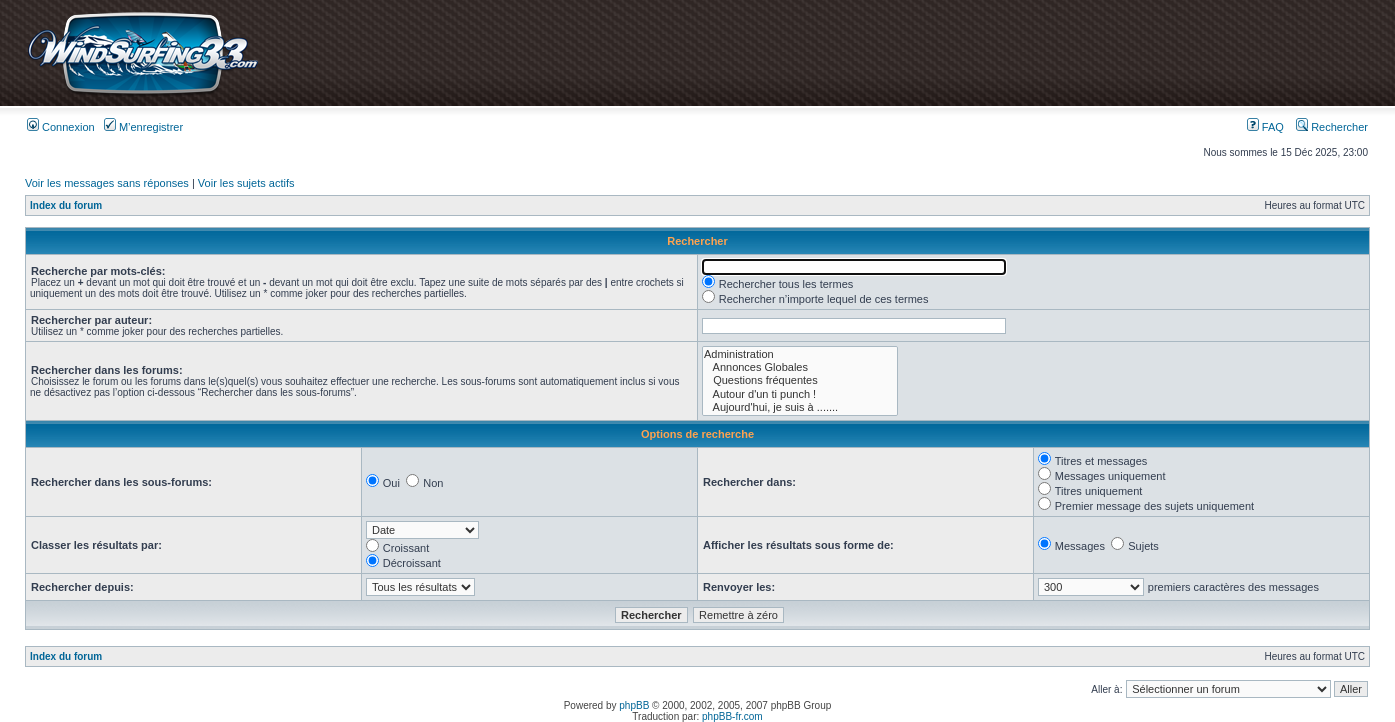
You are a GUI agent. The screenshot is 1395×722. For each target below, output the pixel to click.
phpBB (634, 705)
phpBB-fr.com (732, 716)
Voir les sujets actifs (246, 183)
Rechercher (1332, 127)
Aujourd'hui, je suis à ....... (800, 407)
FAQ (1265, 127)
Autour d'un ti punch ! (800, 394)
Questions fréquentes (800, 380)
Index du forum (66, 205)
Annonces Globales (800, 367)
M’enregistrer (143, 127)
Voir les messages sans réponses (107, 183)
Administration (800, 354)
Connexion (61, 127)
